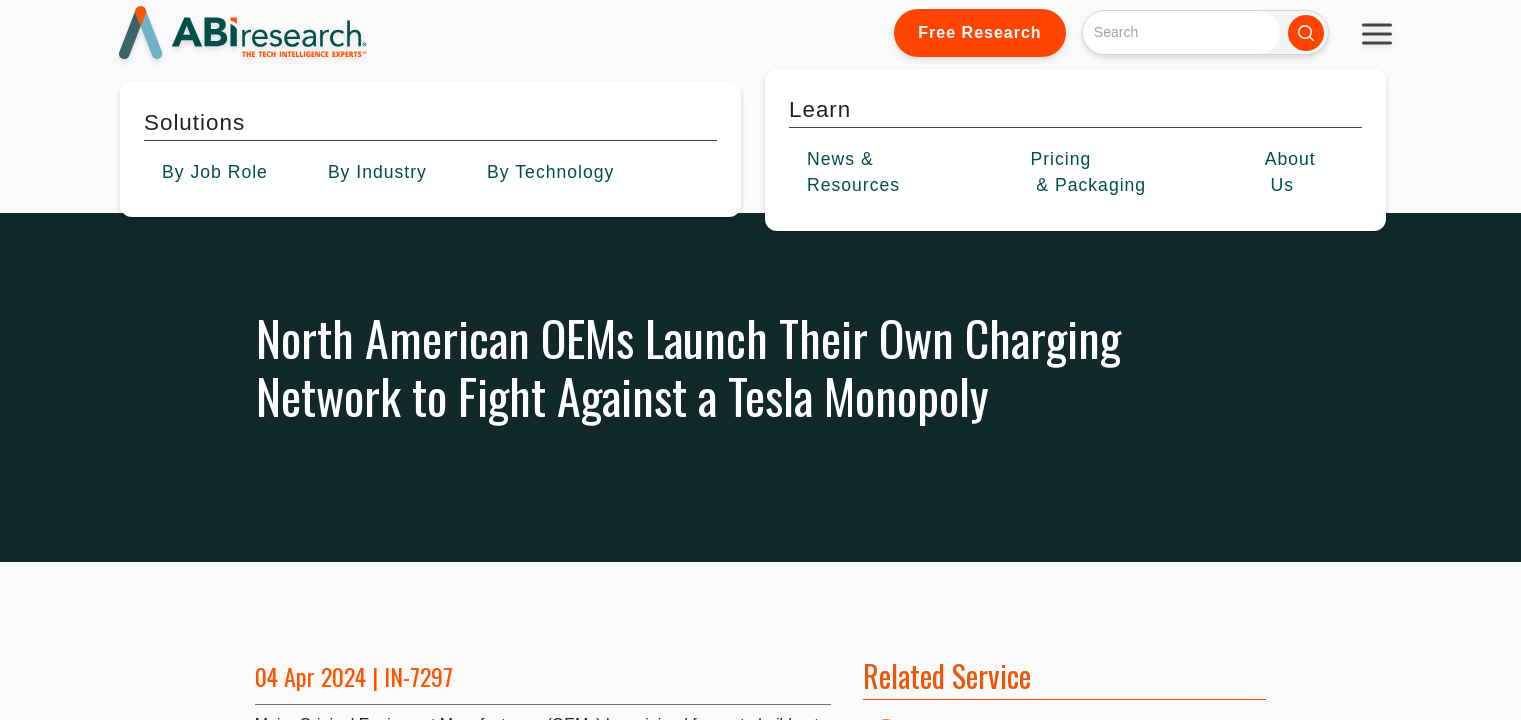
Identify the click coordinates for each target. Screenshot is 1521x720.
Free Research (979, 32)
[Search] (1181, 32)
